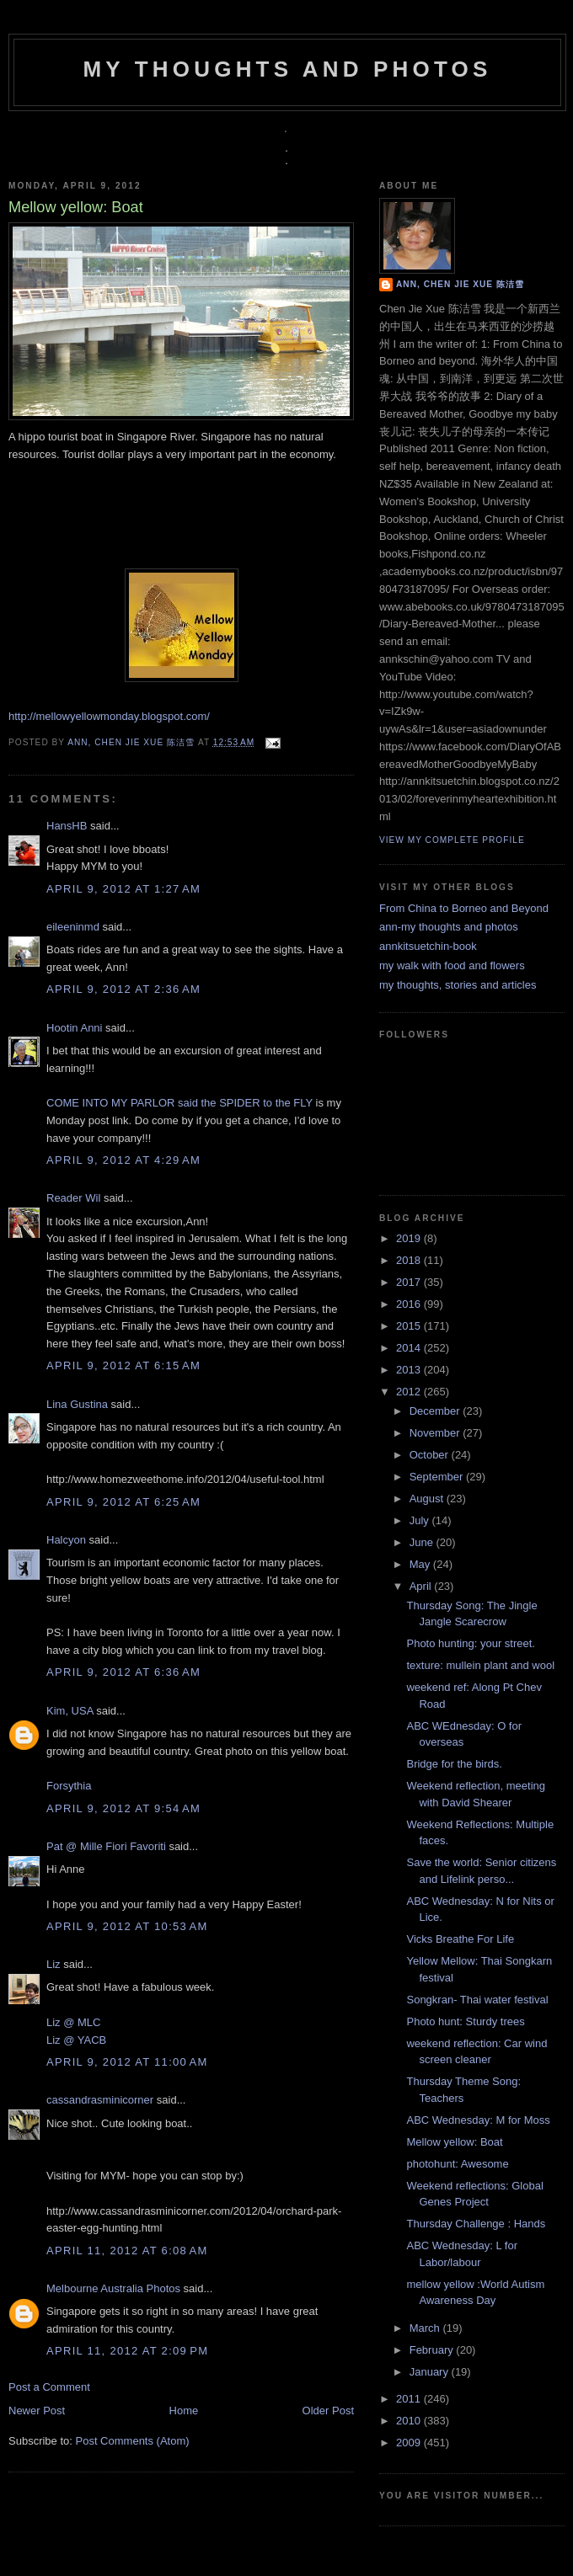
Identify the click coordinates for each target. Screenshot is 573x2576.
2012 (410, 1391)
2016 (410, 1304)
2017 (410, 1282)
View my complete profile (452, 840)
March (426, 2328)
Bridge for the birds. (453, 1763)
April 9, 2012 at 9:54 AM (123, 1808)
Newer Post (36, 2410)
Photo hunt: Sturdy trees (465, 2021)
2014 (410, 1347)
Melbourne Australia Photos (113, 2288)
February (433, 2350)
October (431, 1454)
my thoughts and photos (287, 69)
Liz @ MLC (73, 2022)
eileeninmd (72, 926)
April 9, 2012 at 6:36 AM (123, 1672)
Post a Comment (49, 2387)
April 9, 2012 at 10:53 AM (127, 1926)
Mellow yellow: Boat (454, 2142)
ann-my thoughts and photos (448, 926)
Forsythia (68, 1785)
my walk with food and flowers (452, 965)
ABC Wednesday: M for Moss (477, 2120)
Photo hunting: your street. (470, 1643)
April (422, 1586)
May (421, 1564)
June (423, 1542)
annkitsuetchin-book (428, 946)
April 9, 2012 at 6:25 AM (123, 1502)
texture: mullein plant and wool (480, 1665)
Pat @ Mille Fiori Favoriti (106, 1846)
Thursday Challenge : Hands (475, 2223)
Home (184, 2410)
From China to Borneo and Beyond (464, 908)
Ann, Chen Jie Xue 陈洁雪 (132, 742)
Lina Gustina (77, 1404)
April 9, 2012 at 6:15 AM (123, 1365)
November (436, 1433)
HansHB (66, 825)
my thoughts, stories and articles (457, 985)
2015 (410, 1326)
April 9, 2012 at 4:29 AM (123, 1160)
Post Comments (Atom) (133, 2441)
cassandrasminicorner (99, 2099)
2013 (410, 1369)
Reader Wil (73, 1198)
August (428, 1498)
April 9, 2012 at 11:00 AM (127, 2062)
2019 (410, 1238)
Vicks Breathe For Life (460, 1939)
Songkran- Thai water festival (477, 1999)
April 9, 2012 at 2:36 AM (123, 989)
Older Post (328, 2410)
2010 (410, 2420)
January (431, 2371)
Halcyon (66, 1539)
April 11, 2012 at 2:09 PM (127, 2350)
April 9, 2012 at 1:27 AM (123, 889)
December (436, 1411)
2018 (410, 1260)
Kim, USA (70, 1710)
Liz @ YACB (76, 2040)
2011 (410, 2398)
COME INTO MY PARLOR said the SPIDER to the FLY (179, 1102)
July (421, 1520)
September (438, 1476)
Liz (53, 1964)
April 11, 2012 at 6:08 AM (127, 2250)
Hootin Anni (74, 1027)
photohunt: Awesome (457, 2163)
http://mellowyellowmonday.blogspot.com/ (109, 716)
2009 (410, 2442)
